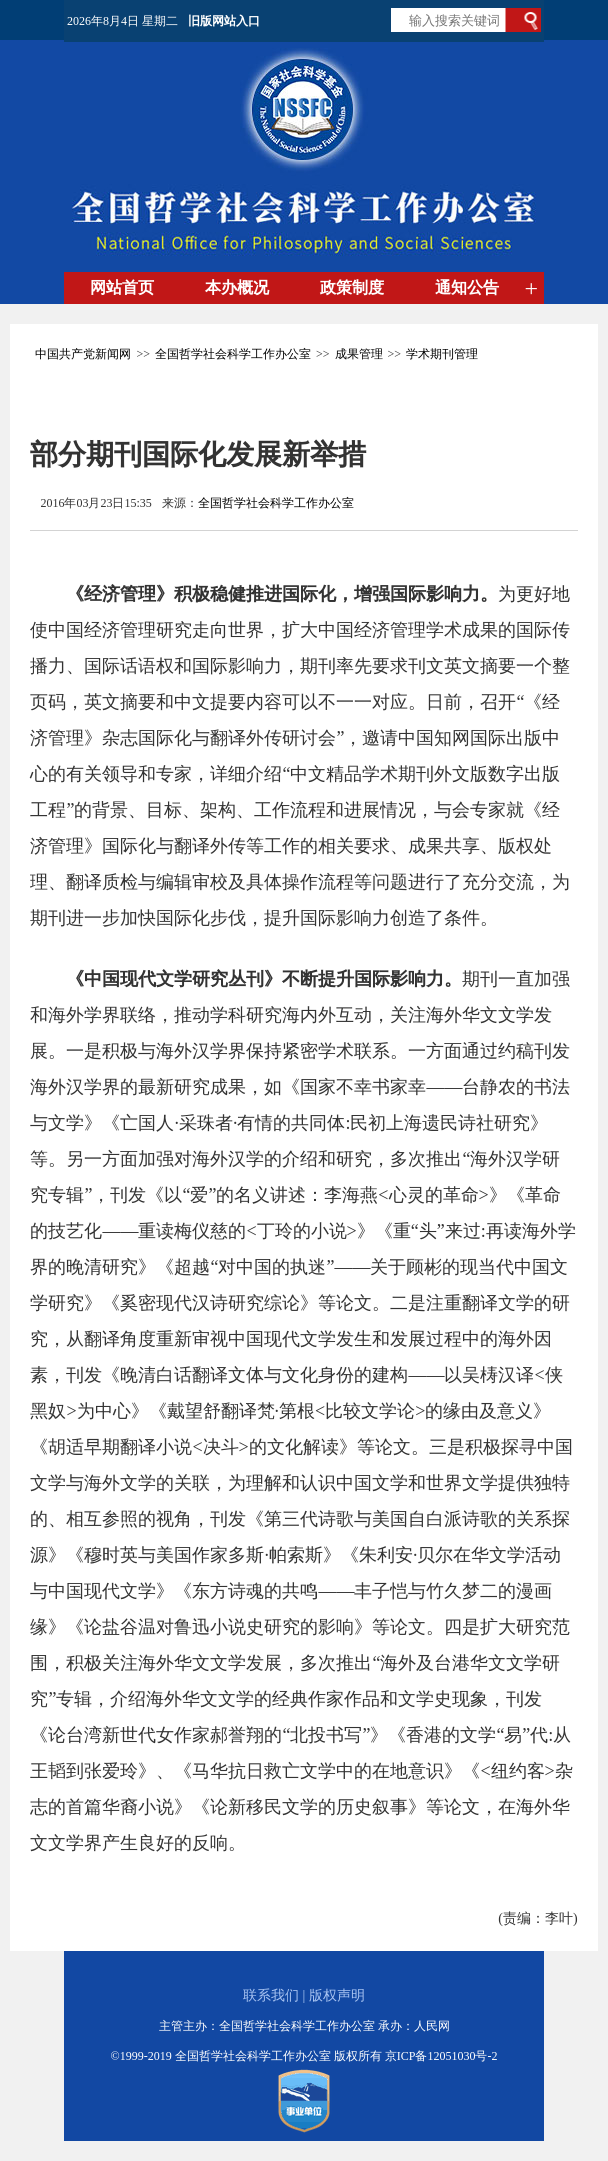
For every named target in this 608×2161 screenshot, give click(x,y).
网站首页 (122, 287)
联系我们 (271, 1995)
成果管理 (359, 354)
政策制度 (352, 287)
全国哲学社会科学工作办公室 (233, 354)
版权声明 (337, 1995)
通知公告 (467, 287)
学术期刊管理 (442, 354)
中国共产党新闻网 (83, 354)
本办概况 (237, 287)
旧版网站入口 (224, 21)
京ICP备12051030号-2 (441, 2056)
